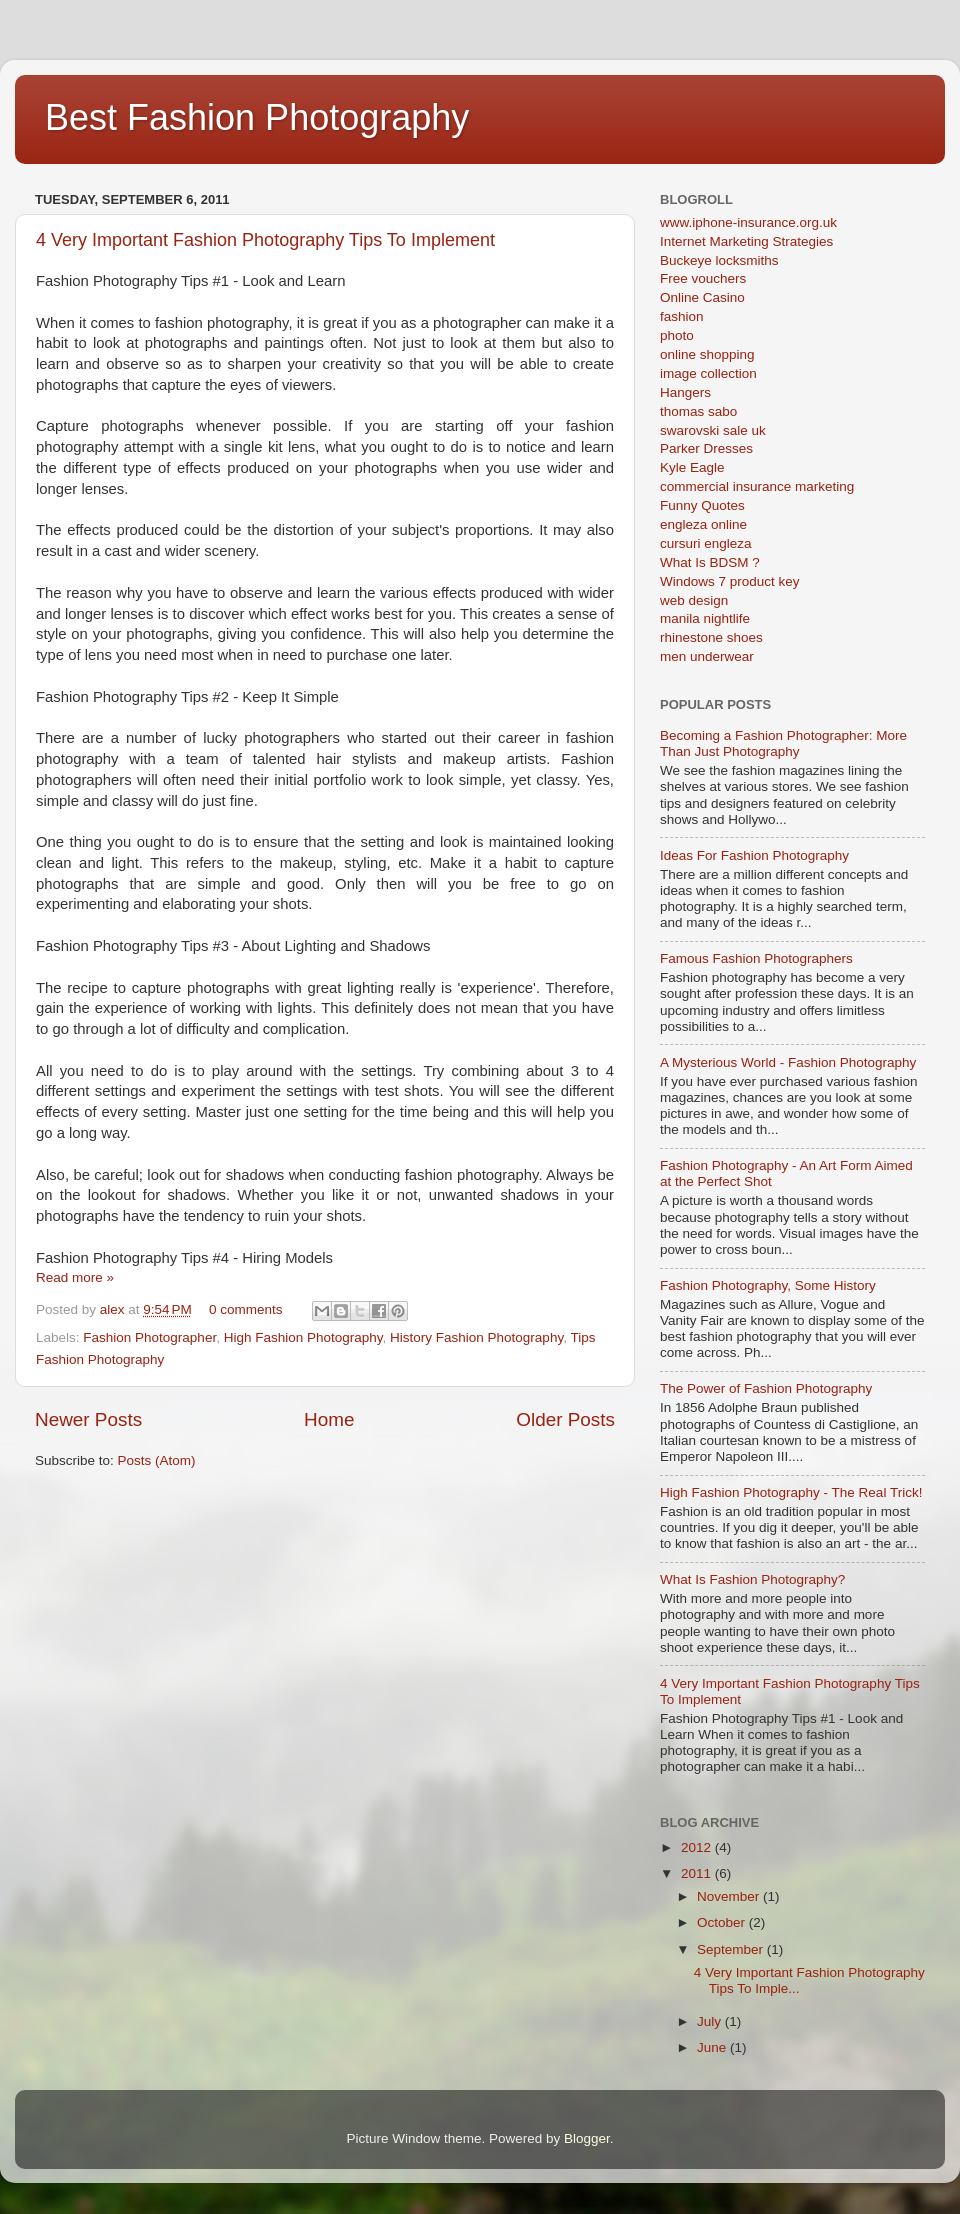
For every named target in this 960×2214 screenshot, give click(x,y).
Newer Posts (88, 1419)
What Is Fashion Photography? (752, 1579)
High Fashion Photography (303, 1337)
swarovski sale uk (713, 430)
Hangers (685, 392)
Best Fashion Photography (257, 117)
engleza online (703, 524)
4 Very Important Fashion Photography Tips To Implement (265, 240)
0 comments (246, 1309)
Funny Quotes (702, 505)
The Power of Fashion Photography (766, 1388)
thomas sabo (698, 411)
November (730, 1896)
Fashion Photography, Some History (768, 1285)
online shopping (707, 354)
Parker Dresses (706, 448)
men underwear (707, 656)
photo (677, 335)
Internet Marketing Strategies (746, 241)
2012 (698, 1847)
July (711, 2021)
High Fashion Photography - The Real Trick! (791, 1492)
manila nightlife (705, 618)
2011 (698, 1873)
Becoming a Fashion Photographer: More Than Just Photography (783, 743)
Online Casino (702, 297)
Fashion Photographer (149, 1337)
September (732, 1949)
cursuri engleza (706, 543)
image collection (708, 373)
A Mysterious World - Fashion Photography (788, 1062)
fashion (682, 316)
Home (329, 1419)
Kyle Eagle (692, 467)
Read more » (75, 1277)
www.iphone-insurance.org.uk (748, 222)
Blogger (587, 2138)
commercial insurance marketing (757, 486)
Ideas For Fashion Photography (754, 855)
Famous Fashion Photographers (756, 958)
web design (694, 600)
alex (114, 1309)
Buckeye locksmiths (719, 260)
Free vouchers (703, 278)
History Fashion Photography (476, 1337)
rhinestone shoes (711, 637)
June (713, 2047)
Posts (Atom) (157, 1460)
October (723, 1922)
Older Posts (565, 1419)
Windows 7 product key (730, 581)
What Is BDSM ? (710, 562)
